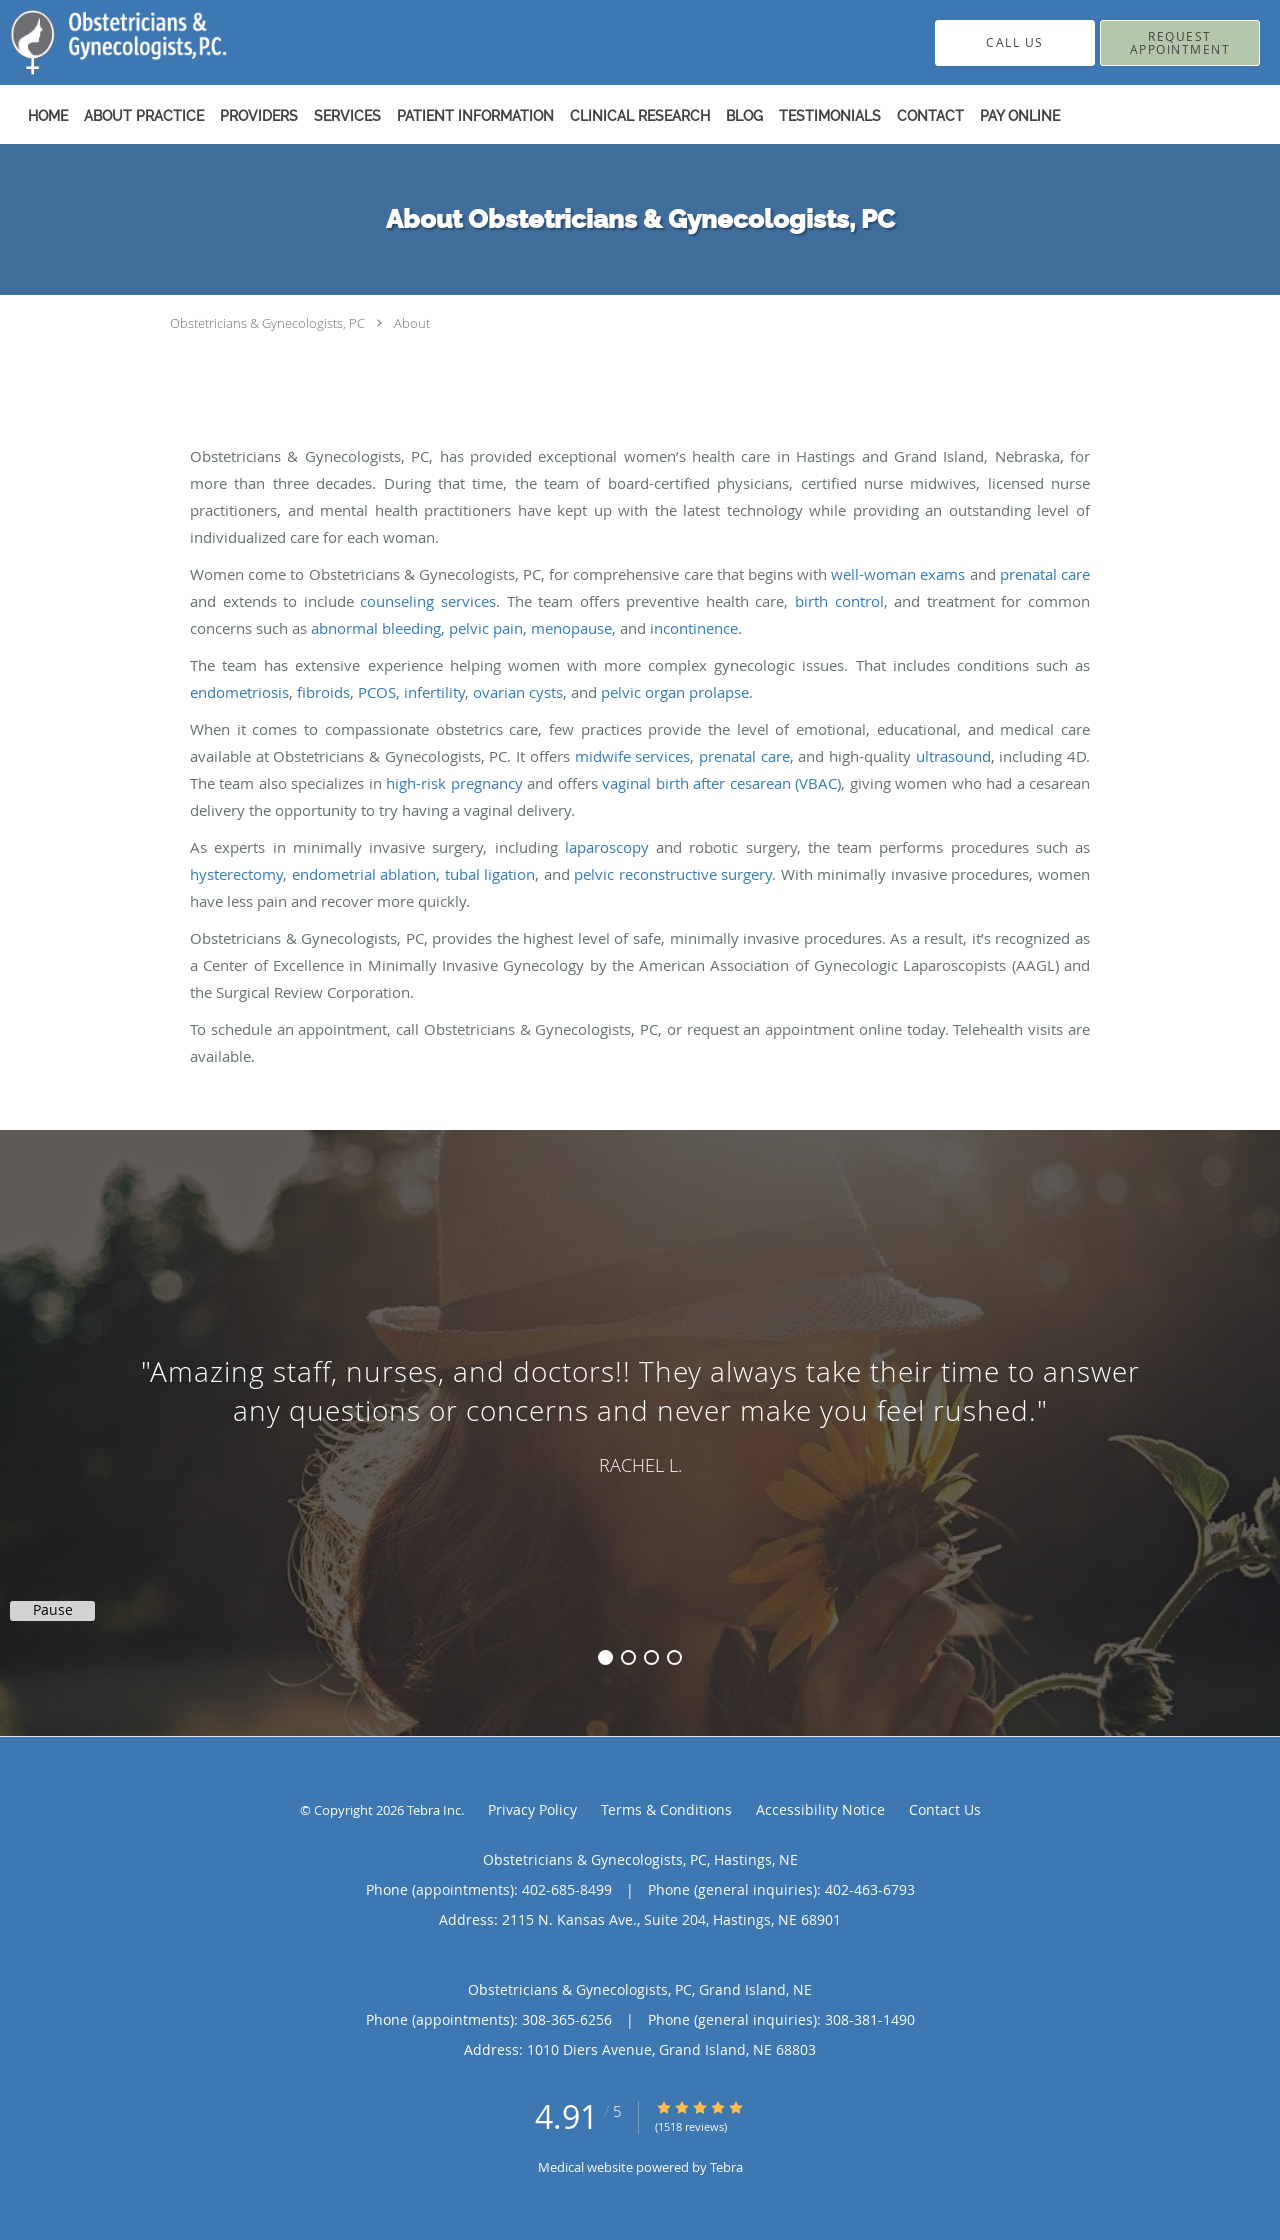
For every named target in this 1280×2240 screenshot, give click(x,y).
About (412, 323)
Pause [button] (53, 1610)
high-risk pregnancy (454, 783)
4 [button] (674, 1657)
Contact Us (945, 1809)
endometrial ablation (364, 874)
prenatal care (1045, 574)
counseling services (428, 601)
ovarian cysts (518, 692)
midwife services (633, 756)
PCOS (377, 692)
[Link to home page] (88, 42)
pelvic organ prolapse (675, 692)
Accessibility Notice (820, 1809)
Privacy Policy (532, 1809)
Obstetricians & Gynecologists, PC (267, 323)
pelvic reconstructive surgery (673, 874)
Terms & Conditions (666, 1809)
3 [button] (651, 1657)
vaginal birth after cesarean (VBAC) (721, 783)
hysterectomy (236, 874)
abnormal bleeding (376, 628)
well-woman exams (898, 574)
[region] (640, 1413)
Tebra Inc (434, 1810)
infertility (434, 692)
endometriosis (239, 692)
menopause (571, 628)
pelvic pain (486, 628)
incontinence (694, 628)
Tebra (726, 2167)
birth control (839, 601)
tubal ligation (490, 874)
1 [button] (605, 1657)
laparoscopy (607, 847)
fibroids (323, 692)
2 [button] (628, 1657)
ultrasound (953, 756)
